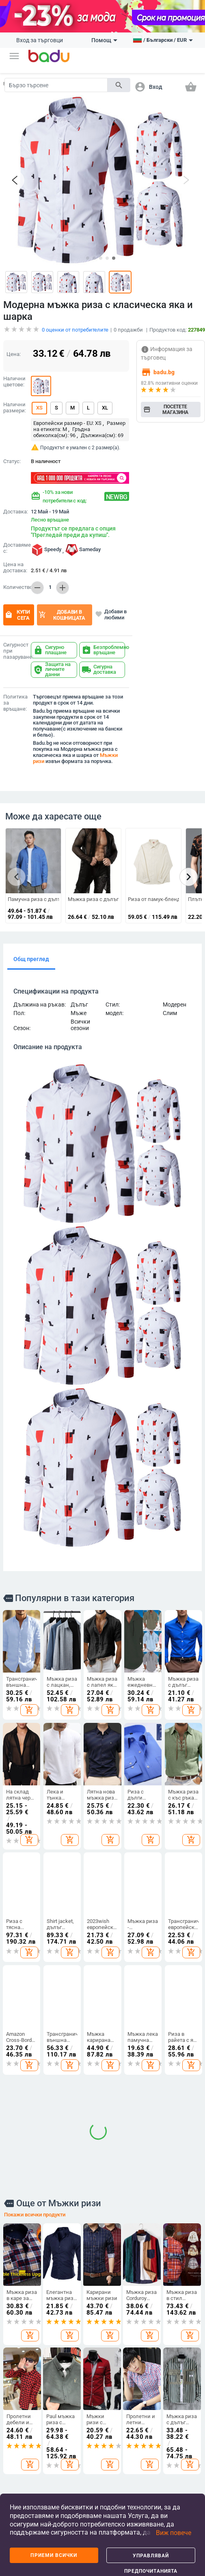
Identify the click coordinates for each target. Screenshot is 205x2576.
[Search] (56, 85)
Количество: (15, 581)
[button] (14, 56)
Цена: (13, 347)
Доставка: (15, 505)
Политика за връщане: (15, 696)
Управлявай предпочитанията (150, 2558)
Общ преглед (31, 952)
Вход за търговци (39, 40)
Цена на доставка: (15, 561)
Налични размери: (14, 401)
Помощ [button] (104, 40)
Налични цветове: (14, 375)
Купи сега (17, 608)
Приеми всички (53, 2555)
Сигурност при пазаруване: (15, 644)
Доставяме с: (15, 541)
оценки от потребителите (75, 323)
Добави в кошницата (62, 608)
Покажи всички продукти (34, 1983)
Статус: (12, 454)
